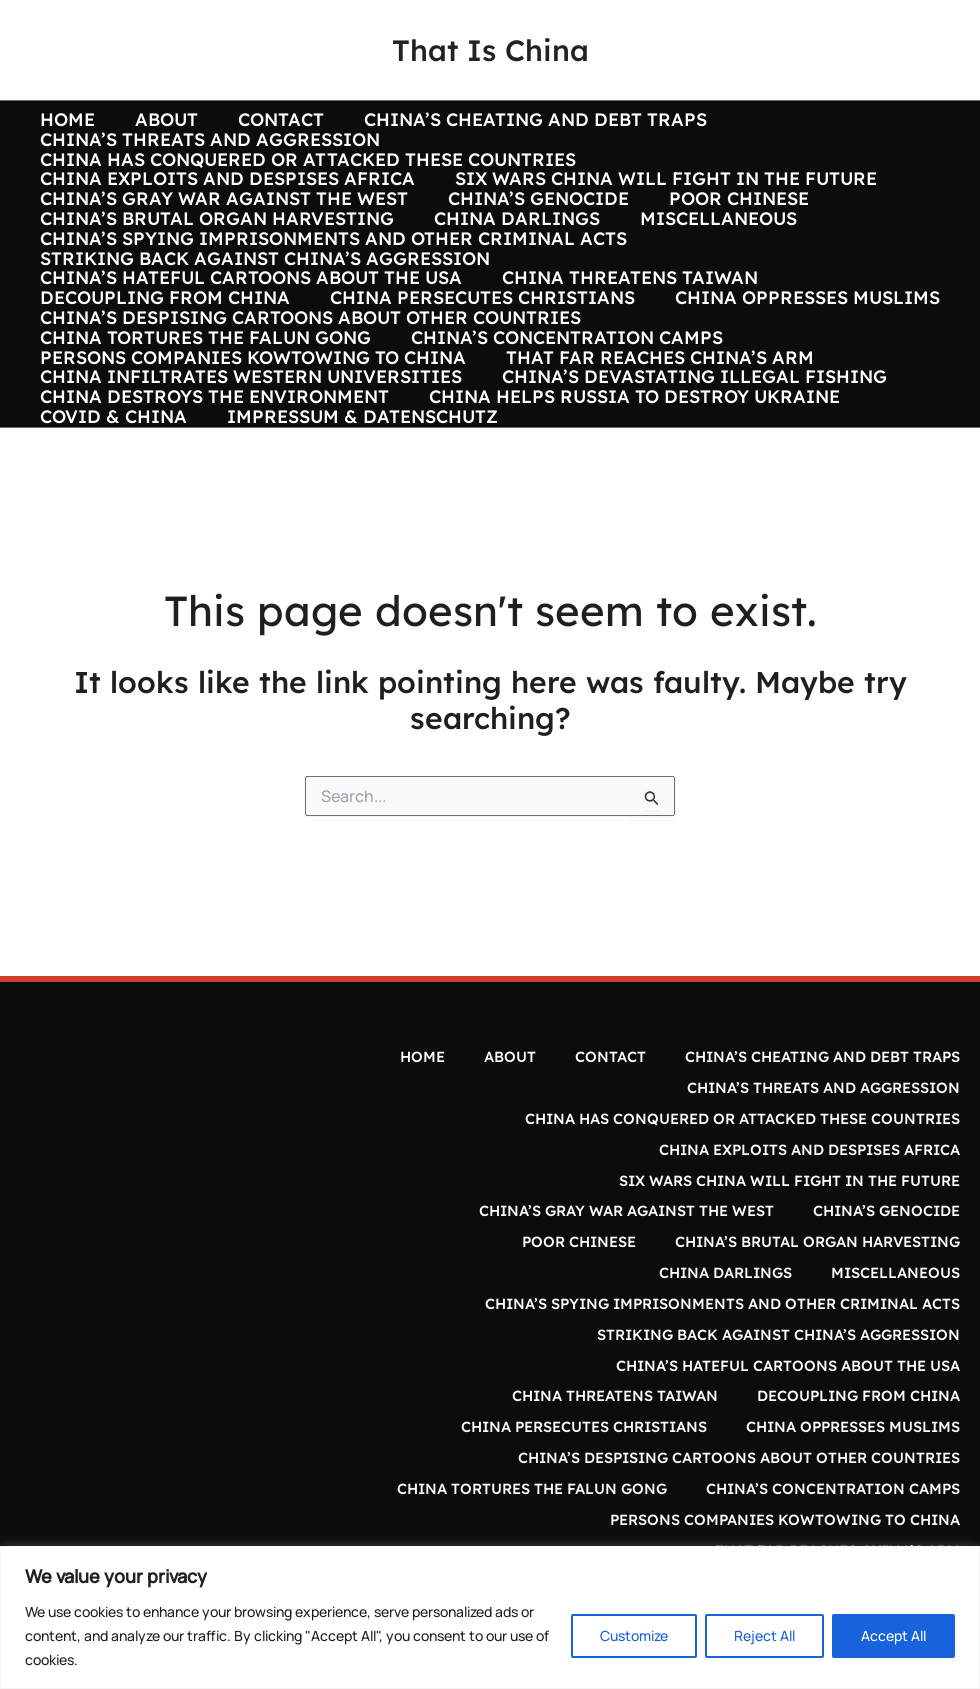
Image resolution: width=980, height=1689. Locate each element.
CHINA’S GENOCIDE (532, 239)
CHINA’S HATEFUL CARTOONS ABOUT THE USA (249, 358)
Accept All (893, 1635)
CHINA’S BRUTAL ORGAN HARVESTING (215, 269)
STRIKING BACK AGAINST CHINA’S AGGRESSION (263, 329)
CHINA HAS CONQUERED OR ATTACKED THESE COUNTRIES (306, 180)
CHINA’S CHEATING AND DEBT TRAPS (521, 120)
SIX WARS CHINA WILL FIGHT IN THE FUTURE (660, 209)
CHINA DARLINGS (511, 269)
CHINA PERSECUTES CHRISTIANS (476, 388)
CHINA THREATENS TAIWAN (624, 358)
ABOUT (160, 120)
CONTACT (271, 120)
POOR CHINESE (729, 239)
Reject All (764, 1635)
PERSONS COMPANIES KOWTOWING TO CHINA (251, 478)
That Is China (490, 50)
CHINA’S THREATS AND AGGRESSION (208, 150)
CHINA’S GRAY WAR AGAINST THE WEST (222, 239)
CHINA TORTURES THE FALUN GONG (203, 448)
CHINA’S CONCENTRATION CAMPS (561, 448)
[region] (490, 1617)
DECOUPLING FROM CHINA (163, 388)
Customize (634, 1635)
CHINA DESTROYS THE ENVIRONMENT (212, 537)
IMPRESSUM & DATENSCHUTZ (356, 567)
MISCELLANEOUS (708, 269)
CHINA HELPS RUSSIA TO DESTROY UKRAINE (628, 537)
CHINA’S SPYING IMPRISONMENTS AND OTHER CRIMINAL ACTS (331, 299)
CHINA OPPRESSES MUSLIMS (797, 388)
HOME (65, 120)
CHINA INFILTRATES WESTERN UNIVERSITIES (249, 507)
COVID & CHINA (111, 567)
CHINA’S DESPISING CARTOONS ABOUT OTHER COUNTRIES (308, 418)
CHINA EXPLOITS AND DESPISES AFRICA (225, 209)
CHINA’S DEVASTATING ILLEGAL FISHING (688, 507)
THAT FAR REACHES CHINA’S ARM (654, 478)
